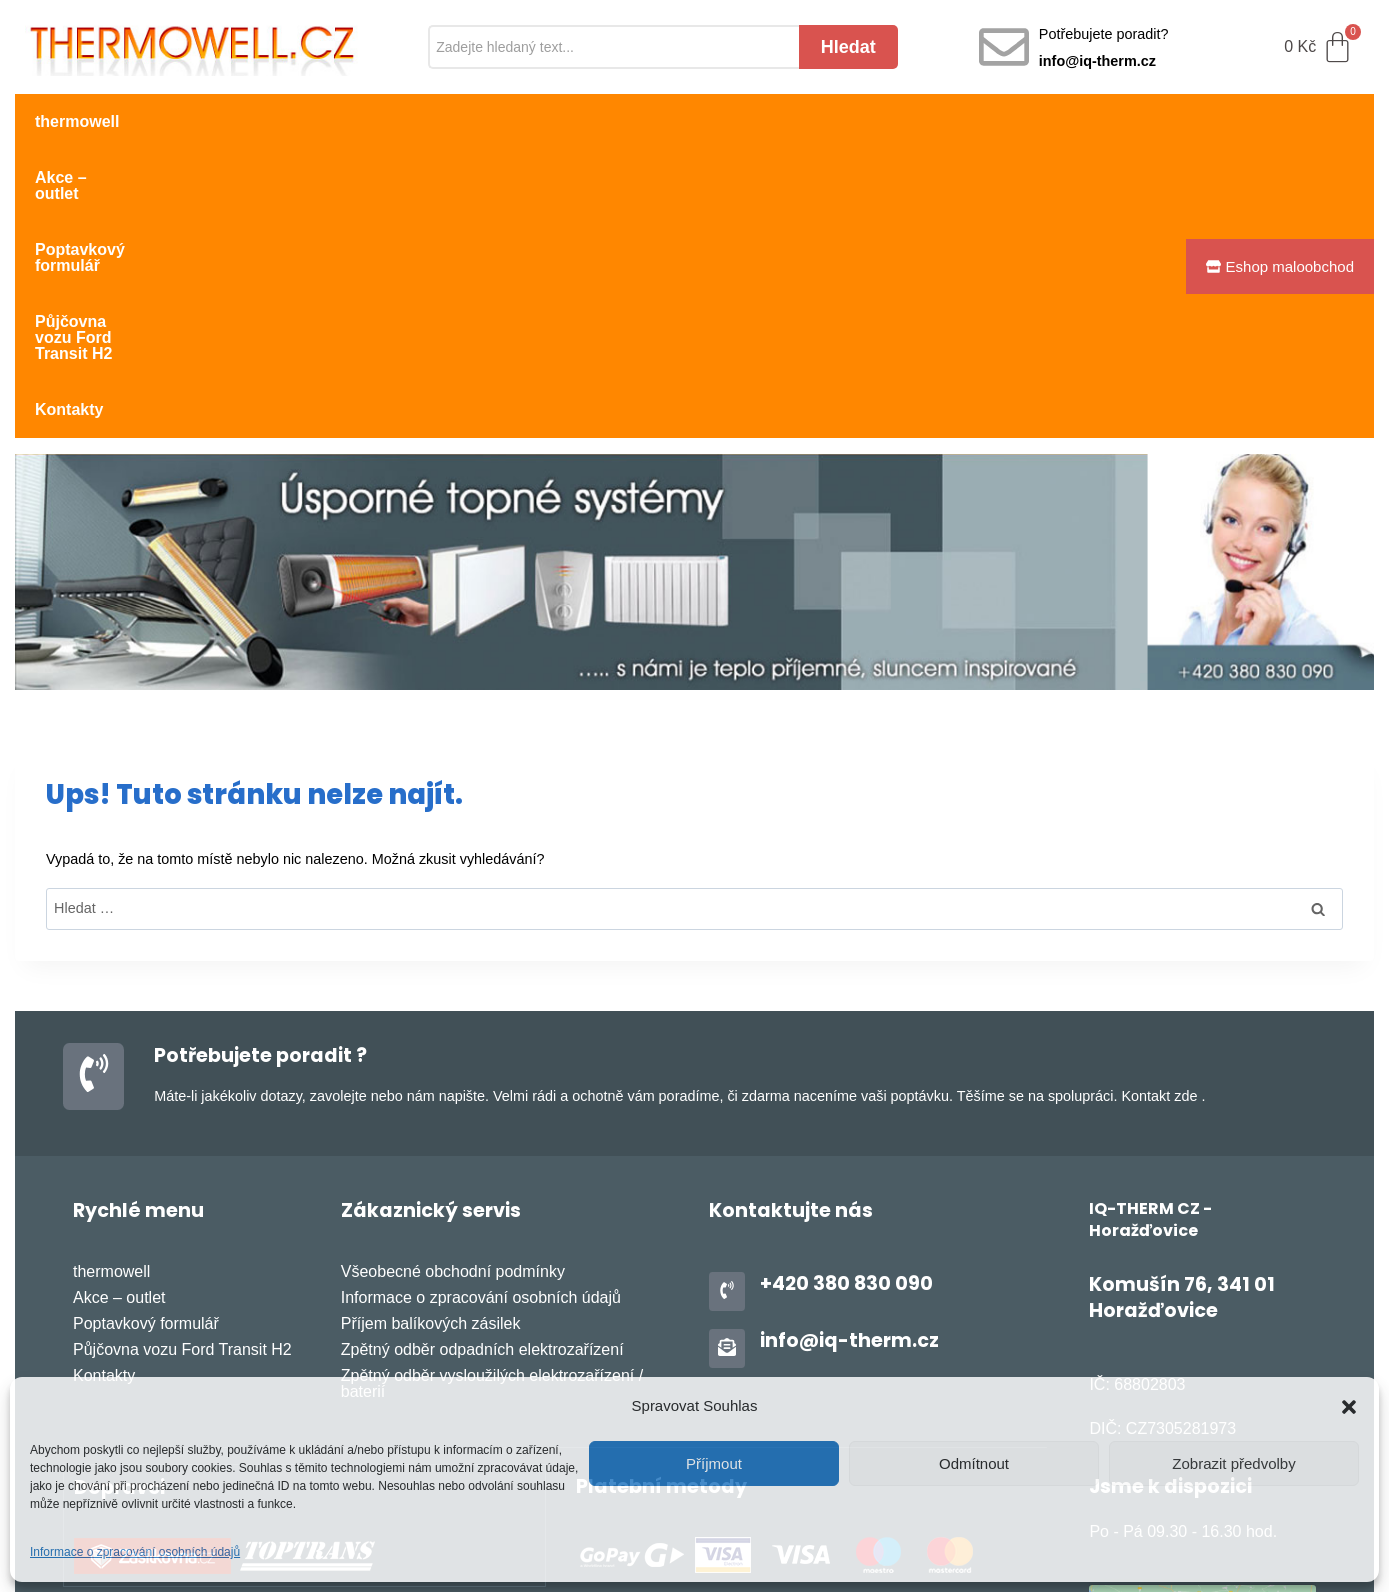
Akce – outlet (209, 121)
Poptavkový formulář (378, 121)
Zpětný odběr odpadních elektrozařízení (482, 1066)
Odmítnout (974, 1463)
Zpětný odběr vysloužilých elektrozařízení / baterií (492, 1100)
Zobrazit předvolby (1233, 1463)
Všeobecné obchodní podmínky (453, 988)
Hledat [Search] (848, 47)
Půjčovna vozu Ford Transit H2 (615, 121)
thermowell (77, 121)
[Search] (613, 47)
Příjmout (714, 1463)
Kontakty (806, 121)
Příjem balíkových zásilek (431, 1040)
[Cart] (1319, 47)
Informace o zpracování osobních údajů (135, 1552)
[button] (1349, 1407)
